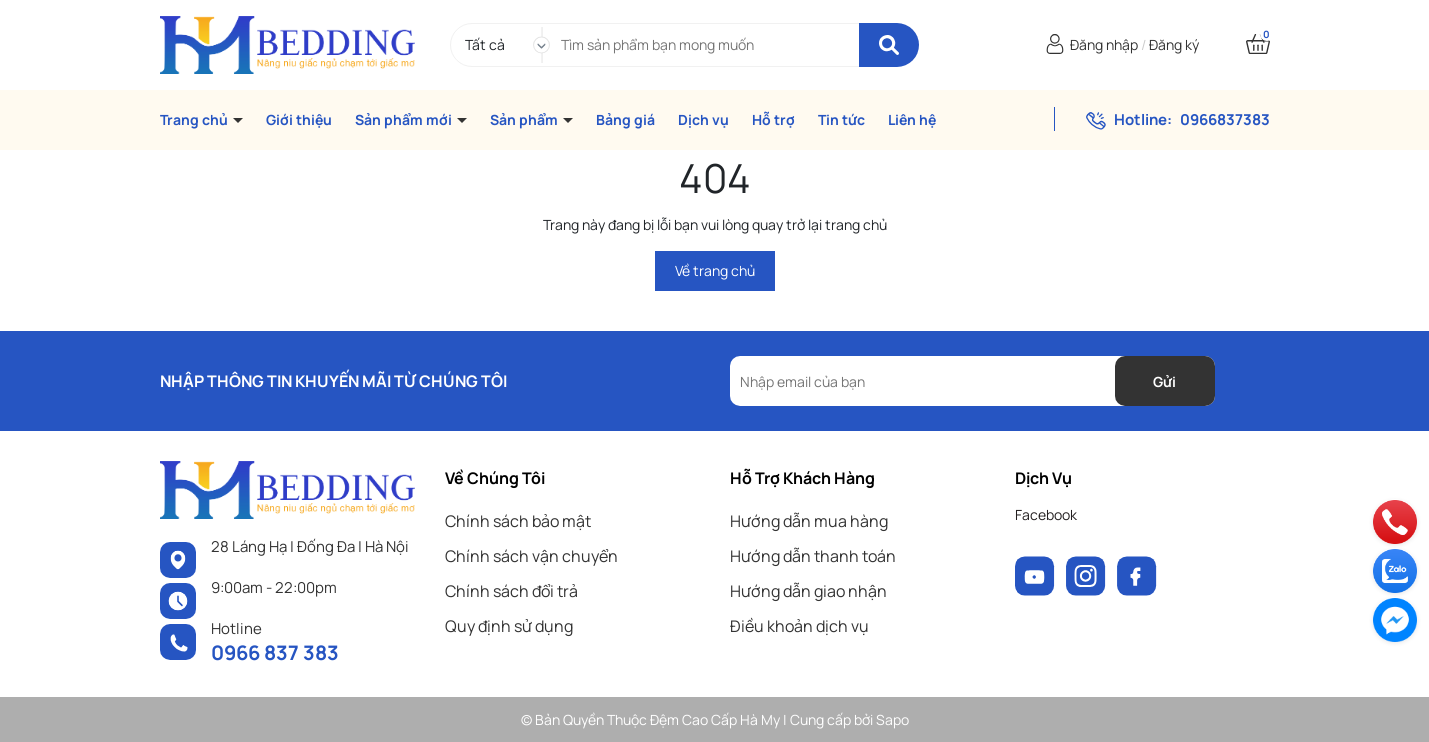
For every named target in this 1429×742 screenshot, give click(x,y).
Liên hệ (912, 120)
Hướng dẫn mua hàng (809, 521)
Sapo (892, 719)
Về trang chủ (715, 270)
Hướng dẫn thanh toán (813, 556)
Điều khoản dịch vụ (799, 626)
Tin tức (841, 120)
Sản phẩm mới (405, 120)
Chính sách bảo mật (518, 521)
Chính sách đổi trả (511, 591)
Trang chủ (195, 120)
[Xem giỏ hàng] (1258, 44)
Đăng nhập (1104, 44)
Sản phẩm (525, 120)
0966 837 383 (275, 652)
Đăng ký (1174, 44)
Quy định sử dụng (509, 626)
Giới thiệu (299, 120)
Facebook (1046, 514)
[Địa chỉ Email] (972, 381)
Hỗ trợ (773, 120)
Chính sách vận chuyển (531, 556)
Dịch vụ (703, 120)
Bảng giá (625, 120)
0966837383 (1225, 119)
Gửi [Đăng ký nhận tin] (1164, 381)
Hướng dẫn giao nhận (808, 591)
